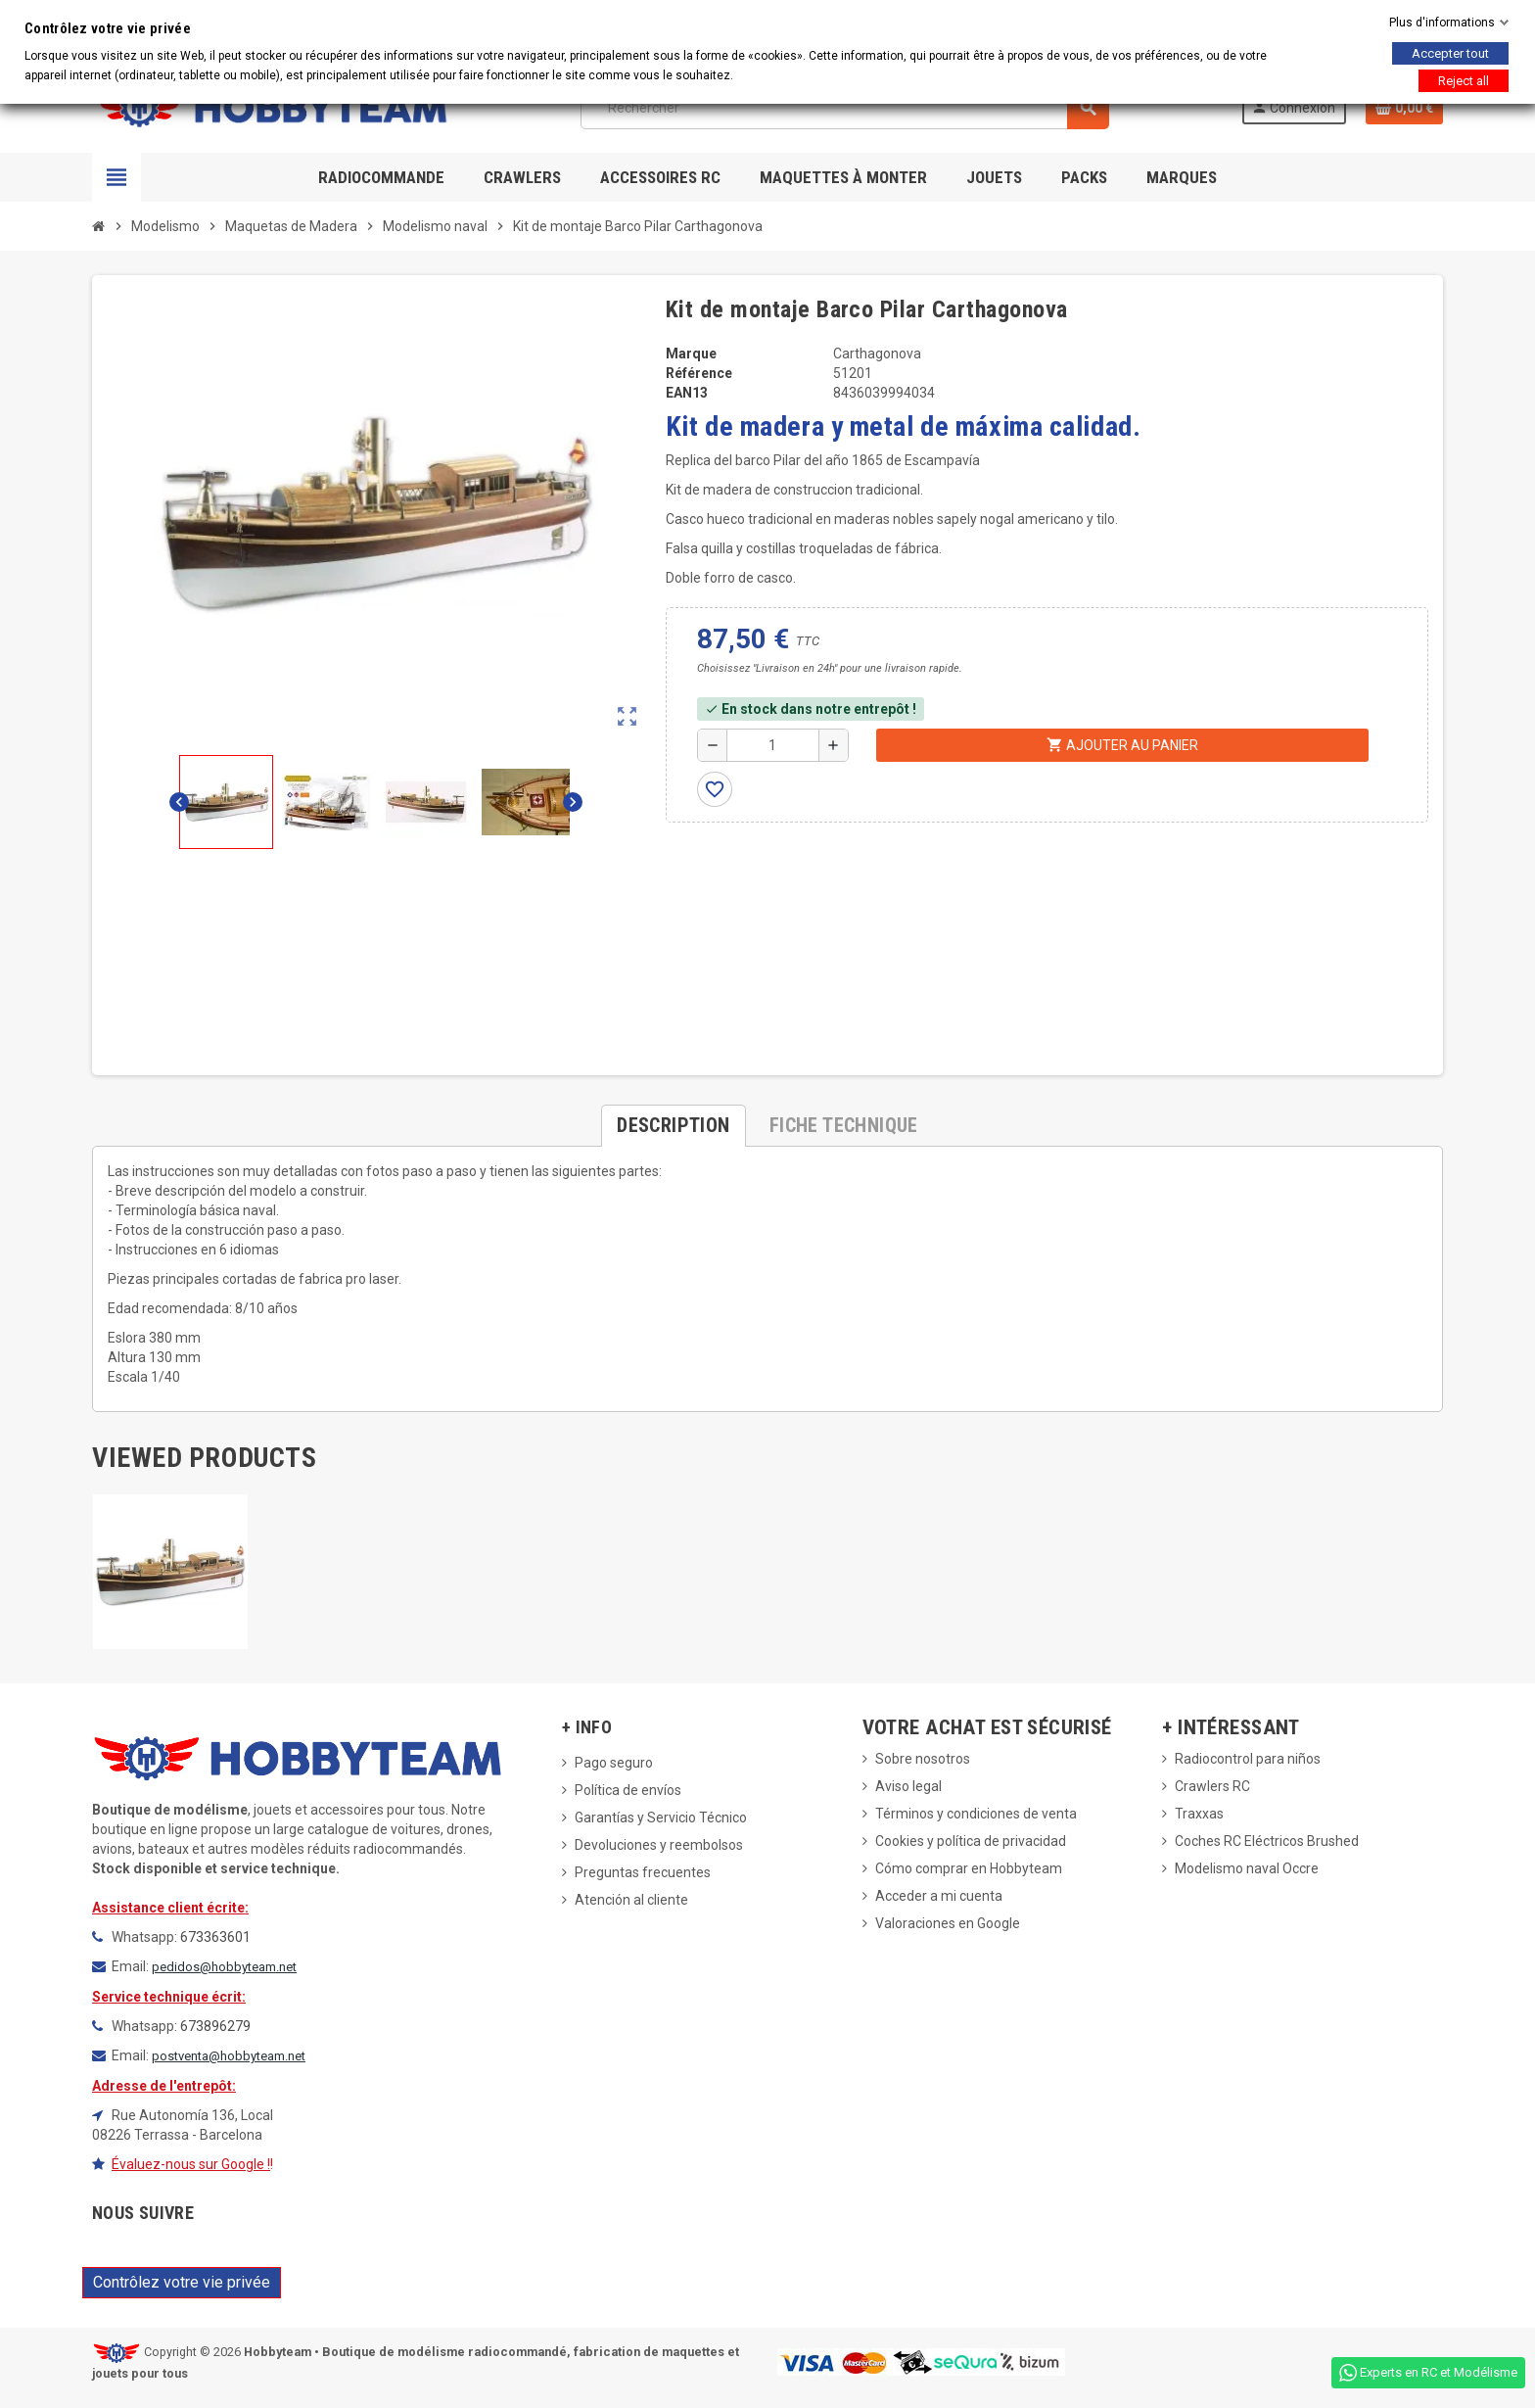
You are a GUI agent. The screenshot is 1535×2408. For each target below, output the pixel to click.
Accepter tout (1450, 53)
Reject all (1463, 80)
